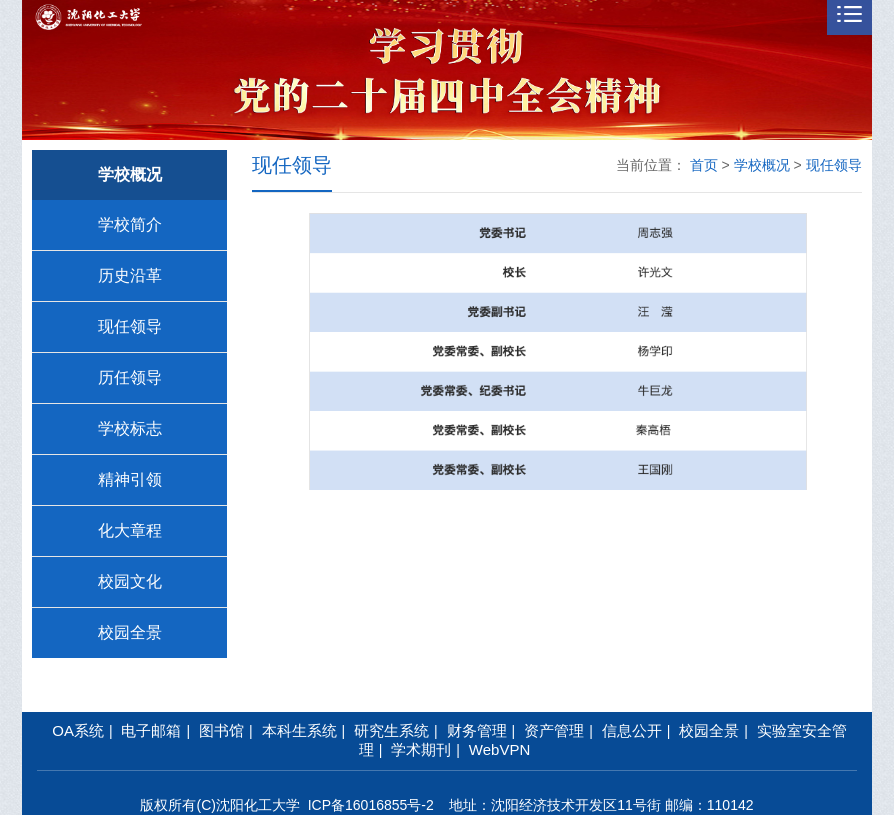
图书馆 (221, 730)
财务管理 (477, 730)
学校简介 (130, 224)
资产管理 (554, 730)
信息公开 (632, 730)
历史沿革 (130, 275)
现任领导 (130, 326)
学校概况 (762, 165)
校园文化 (130, 581)
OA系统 (78, 730)
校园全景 (130, 632)
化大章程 (130, 530)
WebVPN (499, 749)
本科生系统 (299, 730)
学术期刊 (421, 749)
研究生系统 (391, 730)
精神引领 (130, 479)
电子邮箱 (151, 730)
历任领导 (130, 377)
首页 (704, 165)
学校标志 (130, 428)
